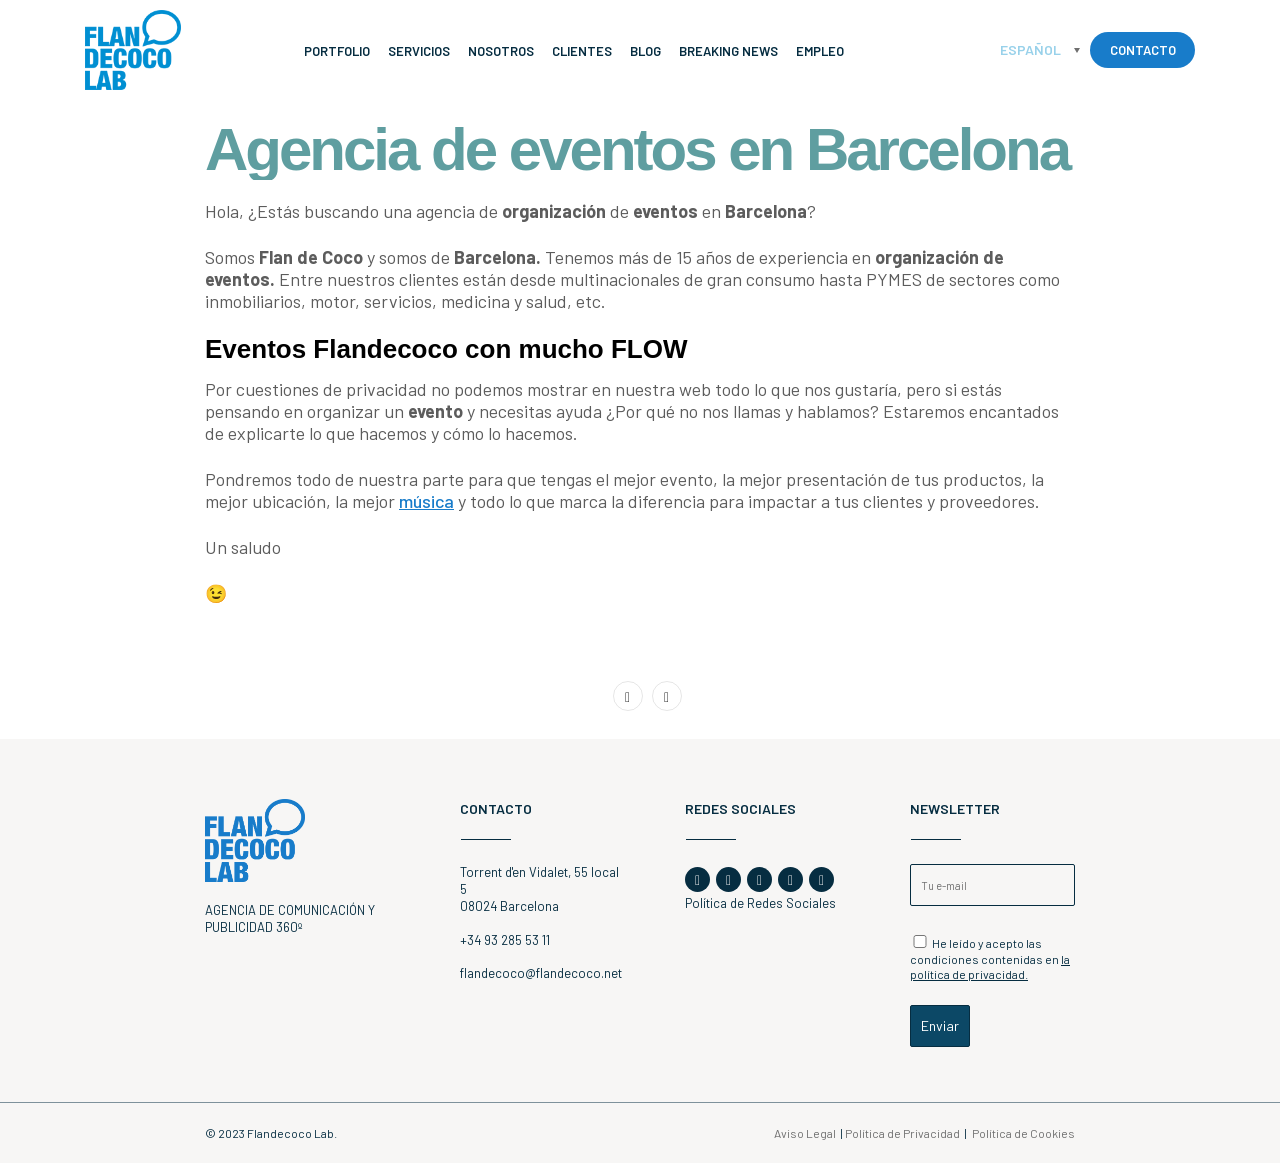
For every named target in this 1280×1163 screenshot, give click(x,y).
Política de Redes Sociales (760, 903)
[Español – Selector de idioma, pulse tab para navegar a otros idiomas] (1040, 49)
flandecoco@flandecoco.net (541, 973)
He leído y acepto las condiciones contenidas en (990, 958)
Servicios (419, 51)
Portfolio (337, 51)
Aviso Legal (805, 1133)
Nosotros (501, 51)
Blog (645, 51)
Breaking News (728, 51)
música (426, 501)
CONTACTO (1143, 50)
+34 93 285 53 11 (505, 940)
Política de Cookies (1023, 1133)
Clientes (582, 51)
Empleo (820, 51)
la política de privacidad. (990, 967)
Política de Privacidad (902, 1133)
